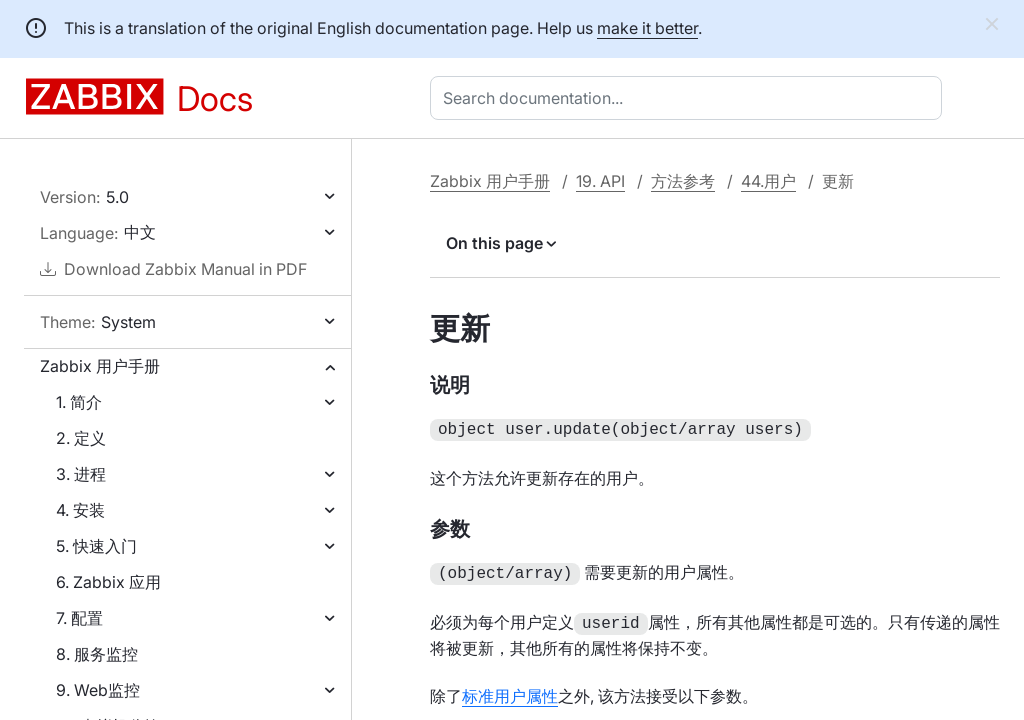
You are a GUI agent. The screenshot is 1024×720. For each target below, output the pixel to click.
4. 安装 (80, 510)
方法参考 (683, 181)
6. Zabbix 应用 (108, 582)
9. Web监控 (98, 690)
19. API (600, 181)
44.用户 (768, 181)
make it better (647, 28)
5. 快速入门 (96, 546)
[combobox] (690, 98)
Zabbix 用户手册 (100, 366)
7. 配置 (79, 618)
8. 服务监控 (97, 654)
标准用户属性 (510, 690)
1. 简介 (79, 402)
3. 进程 (81, 474)
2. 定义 (81, 438)
